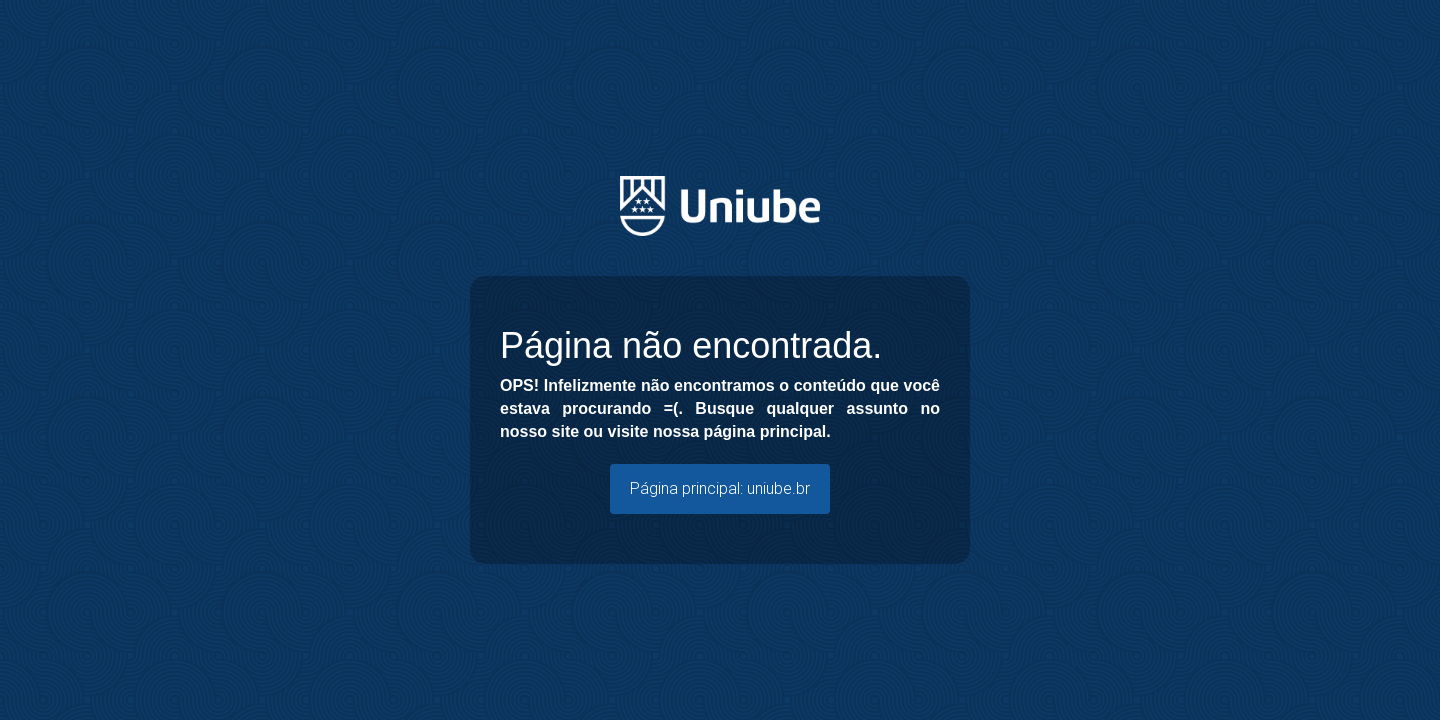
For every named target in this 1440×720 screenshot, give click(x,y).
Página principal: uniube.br (720, 488)
